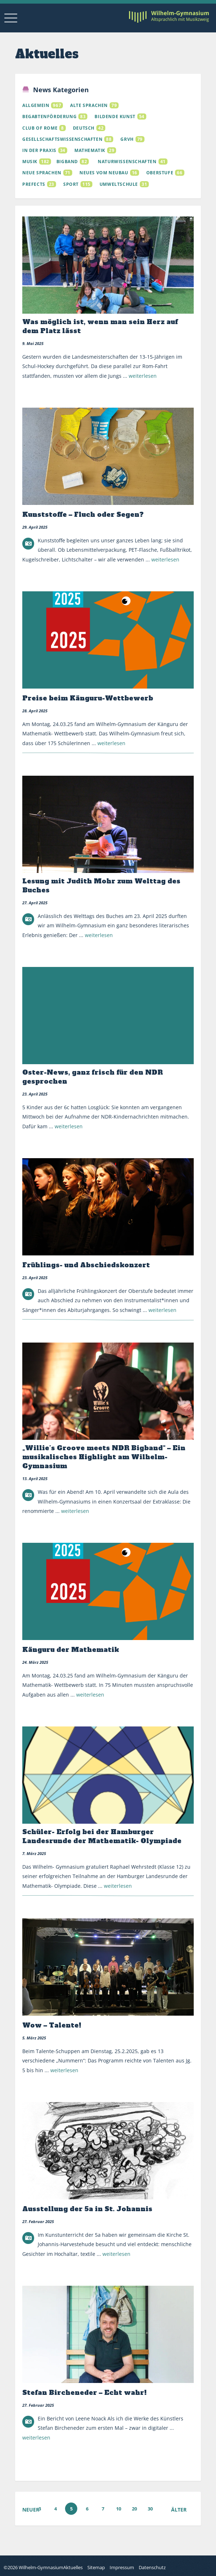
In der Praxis (39, 151)
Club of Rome (40, 129)
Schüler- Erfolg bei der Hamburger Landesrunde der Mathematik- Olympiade (101, 1837)
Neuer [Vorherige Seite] (30, 2510)
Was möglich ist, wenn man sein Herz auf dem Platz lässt (100, 327)
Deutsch (84, 129)
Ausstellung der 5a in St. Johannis (87, 2209)
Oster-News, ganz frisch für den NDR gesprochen (92, 1078)
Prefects (33, 185)
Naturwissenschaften (127, 163)
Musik (29, 163)
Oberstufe (159, 174)
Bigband (67, 163)
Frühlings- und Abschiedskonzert (86, 1266)
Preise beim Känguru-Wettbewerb (87, 699)
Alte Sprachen (89, 107)
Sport (71, 185)
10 (118, 2509)
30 (150, 2509)
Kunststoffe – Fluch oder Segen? (83, 515)
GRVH (126, 140)
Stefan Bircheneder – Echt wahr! (84, 2393)
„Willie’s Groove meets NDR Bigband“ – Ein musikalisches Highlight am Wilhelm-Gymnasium (103, 1457)
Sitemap (96, 2567)
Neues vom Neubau (103, 174)
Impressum (122, 2567)
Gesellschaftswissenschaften (62, 140)
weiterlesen (143, 376)
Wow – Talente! (51, 2026)
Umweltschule (119, 185)
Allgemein (35, 107)
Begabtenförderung (49, 118)
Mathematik (89, 151)
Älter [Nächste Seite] (179, 2510)
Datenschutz (152, 2567)
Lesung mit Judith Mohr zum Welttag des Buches (101, 887)
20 (134, 2509)
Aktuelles (73, 2567)
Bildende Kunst (115, 118)
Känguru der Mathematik (70, 1650)
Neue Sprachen (41, 174)
